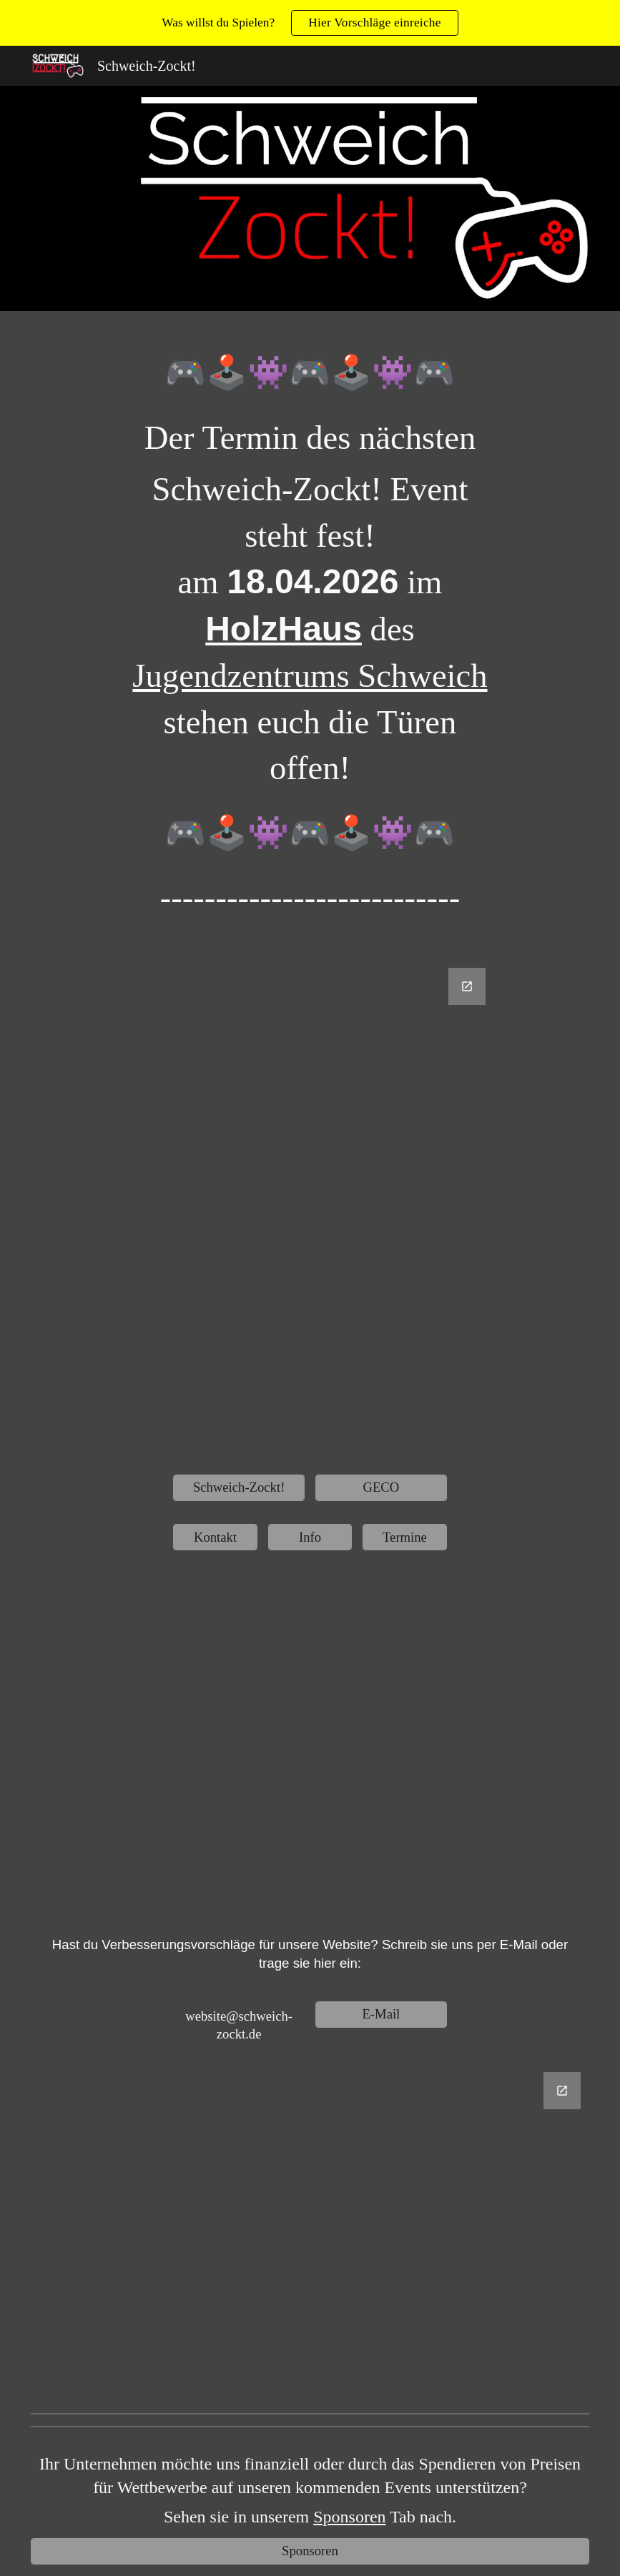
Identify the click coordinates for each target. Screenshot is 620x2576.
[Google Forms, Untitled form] (310, 1210)
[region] (310, 23)
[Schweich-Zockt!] (239, 1488)
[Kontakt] (215, 1537)
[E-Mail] (381, 2014)
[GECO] (381, 1488)
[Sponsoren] (309, 2551)
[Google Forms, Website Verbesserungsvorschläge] (310, 2233)
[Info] (310, 1537)
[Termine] (404, 1537)
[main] (310, 644)
